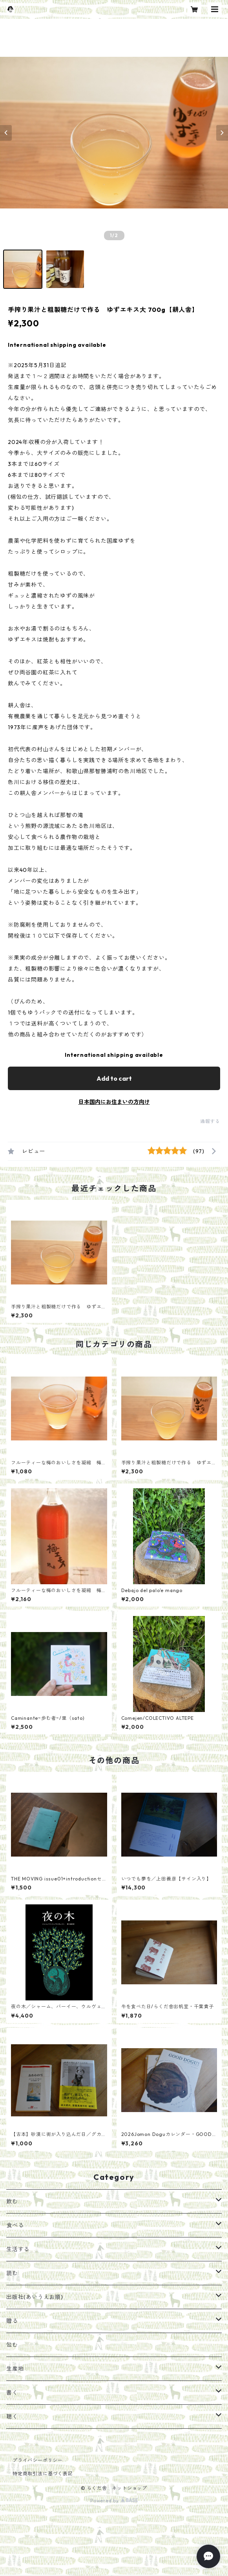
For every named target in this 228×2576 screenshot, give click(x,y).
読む (12, 2273)
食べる (15, 2225)
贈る (12, 2320)
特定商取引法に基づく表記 (43, 2473)
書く (12, 2392)
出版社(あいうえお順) (34, 2297)
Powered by (114, 2501)
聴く (12, 2416)
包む (12, 2344)
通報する (210, 1121)
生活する (17, 2249)
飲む (12, 2201)
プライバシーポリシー (38, 2460)
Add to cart (114, 1078)
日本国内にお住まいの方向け (114, 1101)
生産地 (15, 2368)
